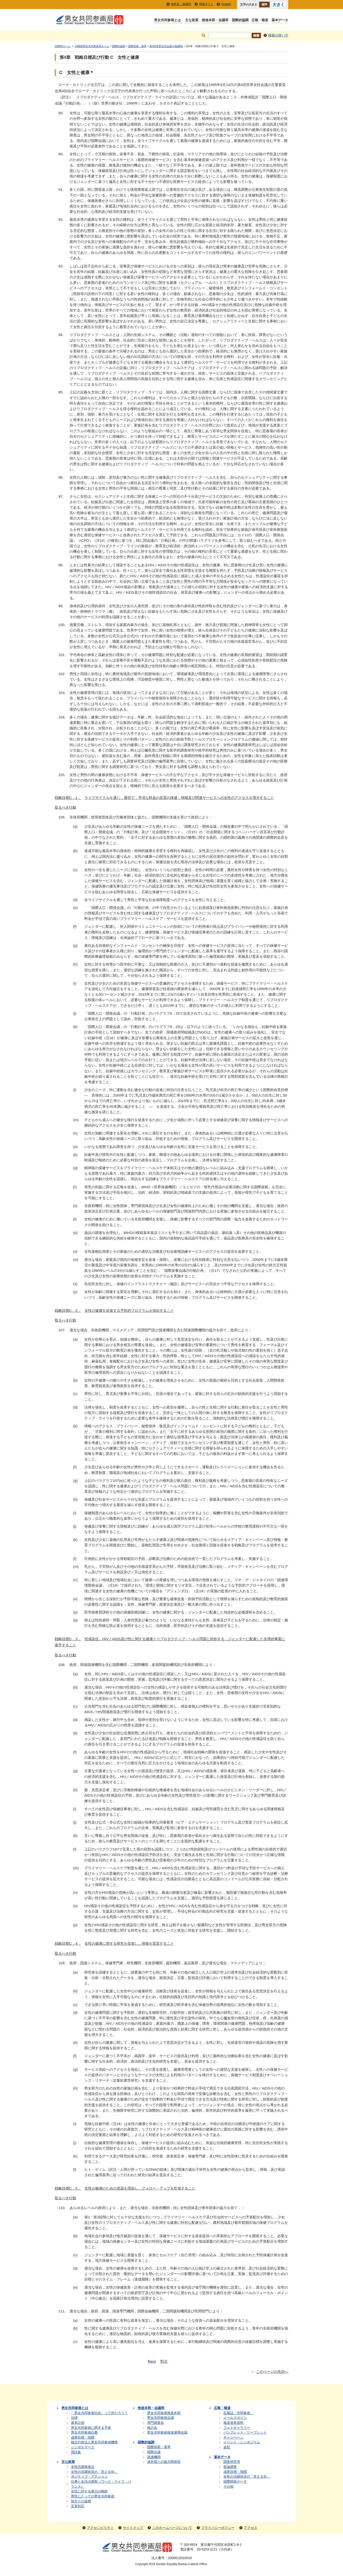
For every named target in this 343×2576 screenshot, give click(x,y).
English (226, 4)
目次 (164, 2361)
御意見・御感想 (181, 4)
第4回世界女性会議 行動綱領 (166, 46)
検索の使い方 (278, 35)
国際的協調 (118, 46)
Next (152, 2361)
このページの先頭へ (272, 2372)
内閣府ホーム (63, 46)
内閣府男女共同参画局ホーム (92, 46)
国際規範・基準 (137, 46)
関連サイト (206, 4)
